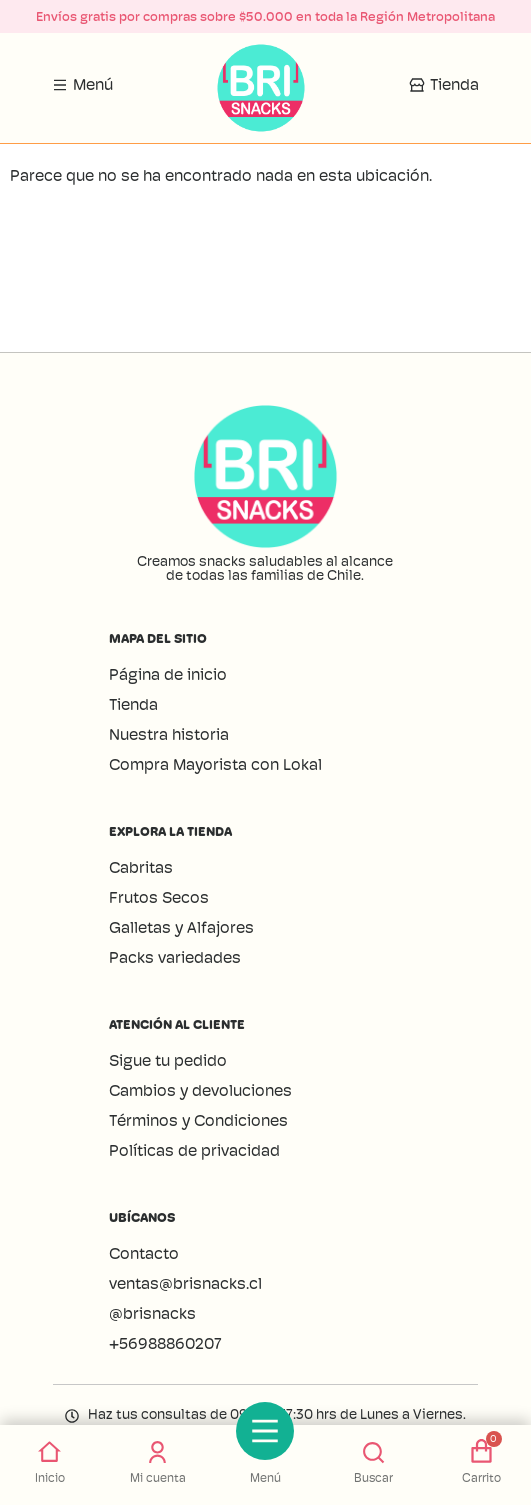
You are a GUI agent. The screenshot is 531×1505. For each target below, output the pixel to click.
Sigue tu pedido (168, 1060)
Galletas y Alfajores (181, 927)
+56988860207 (165, 1343)
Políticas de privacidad (194, 1150)
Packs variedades (175, 957)
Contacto (144, 1253)
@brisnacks (152, 1313)
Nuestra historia (169, 734)
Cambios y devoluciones (200, 1090)
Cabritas (141, 867)
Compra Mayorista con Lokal (215, 764)
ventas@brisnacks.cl (187, 1283)
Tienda (133, 704)
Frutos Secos (159, 897)
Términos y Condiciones (198, 1120)
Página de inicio (168, 674)
